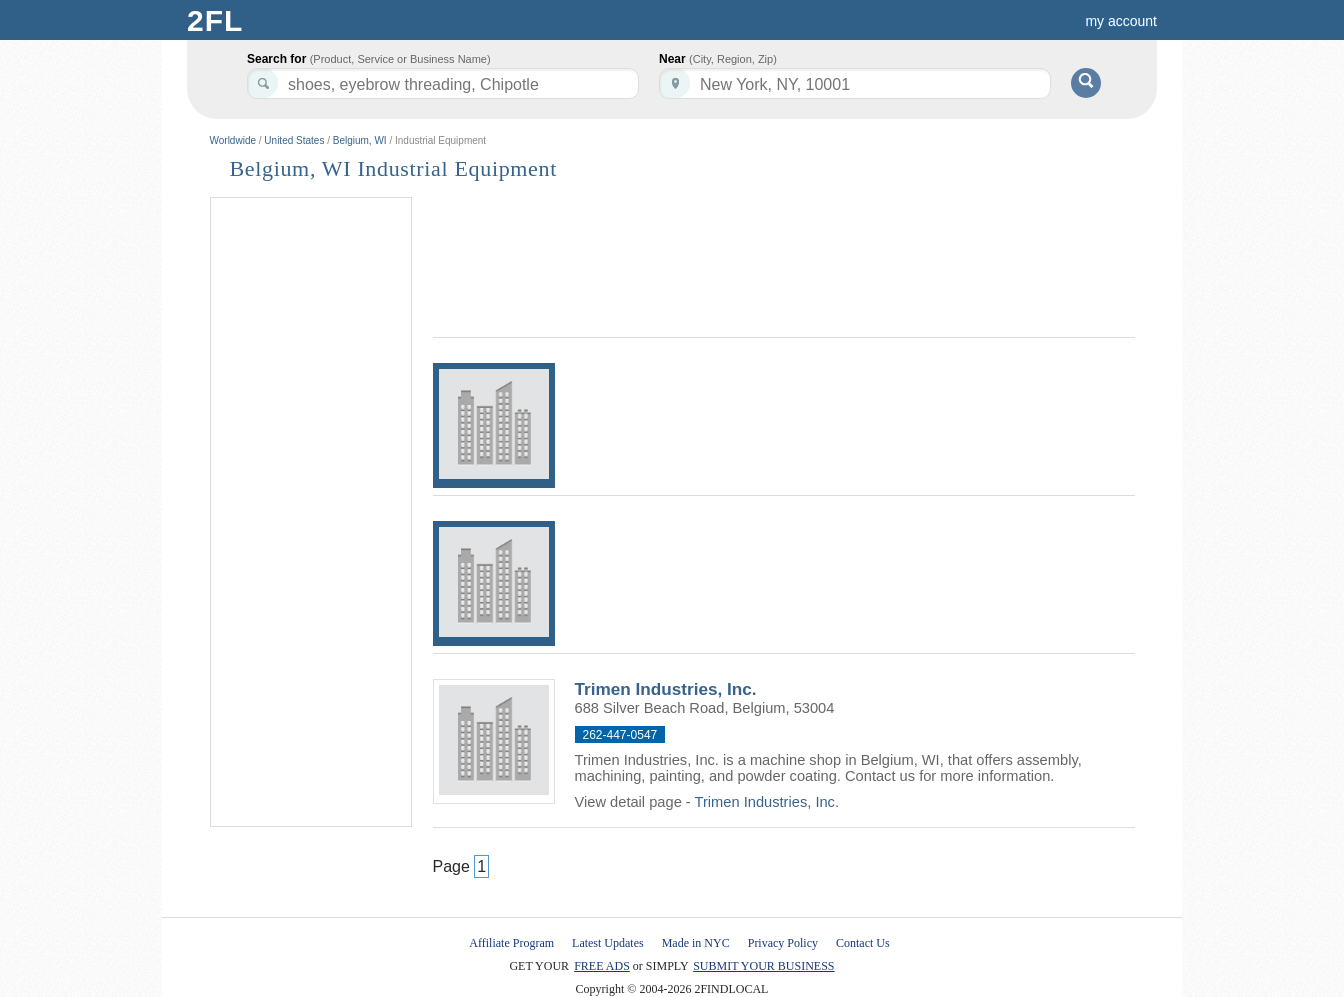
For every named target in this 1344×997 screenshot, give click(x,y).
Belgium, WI (360, 140)
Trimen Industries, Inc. (666, 689)
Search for (369, 59)
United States (294, 140)
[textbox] (855, 83)
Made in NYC (696, 943)
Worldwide (233, 140)
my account (1121, 21)
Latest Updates (608, 943)
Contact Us (863, 943)
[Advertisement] (311, 513)
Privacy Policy (783, 943)
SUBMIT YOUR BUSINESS (763, 966)
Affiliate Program (511, 943)
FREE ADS (602, 966)
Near (718, 59)
